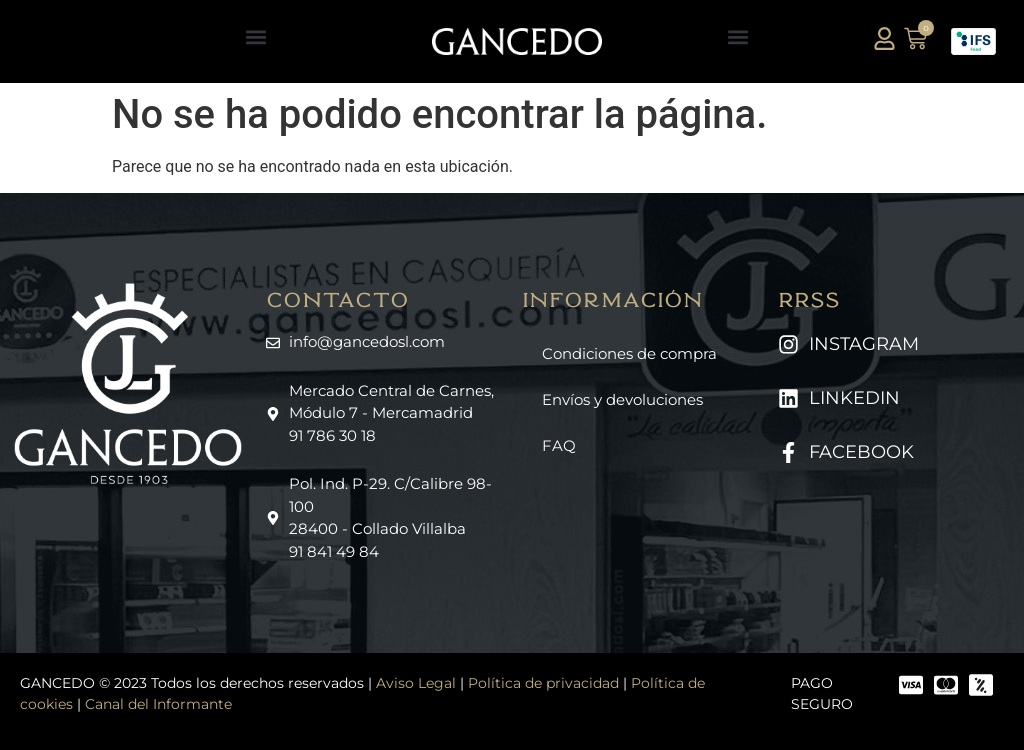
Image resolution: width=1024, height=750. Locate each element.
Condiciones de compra (629, 353)
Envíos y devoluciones (622, 399)
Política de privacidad (543, 683)
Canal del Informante (158, 704)
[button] (255, 36)
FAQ (559, 445)
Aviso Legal (416, 683)
